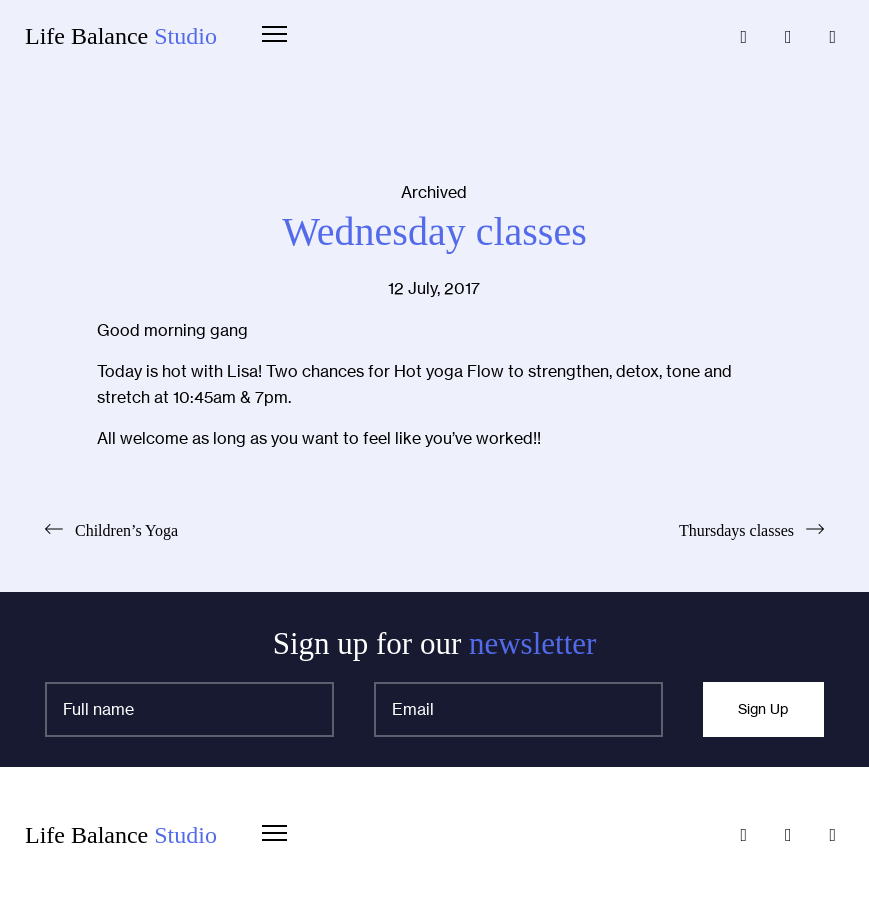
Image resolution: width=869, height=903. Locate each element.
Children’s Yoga (126, 530)
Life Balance (121, 36)
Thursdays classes (736, 530)
